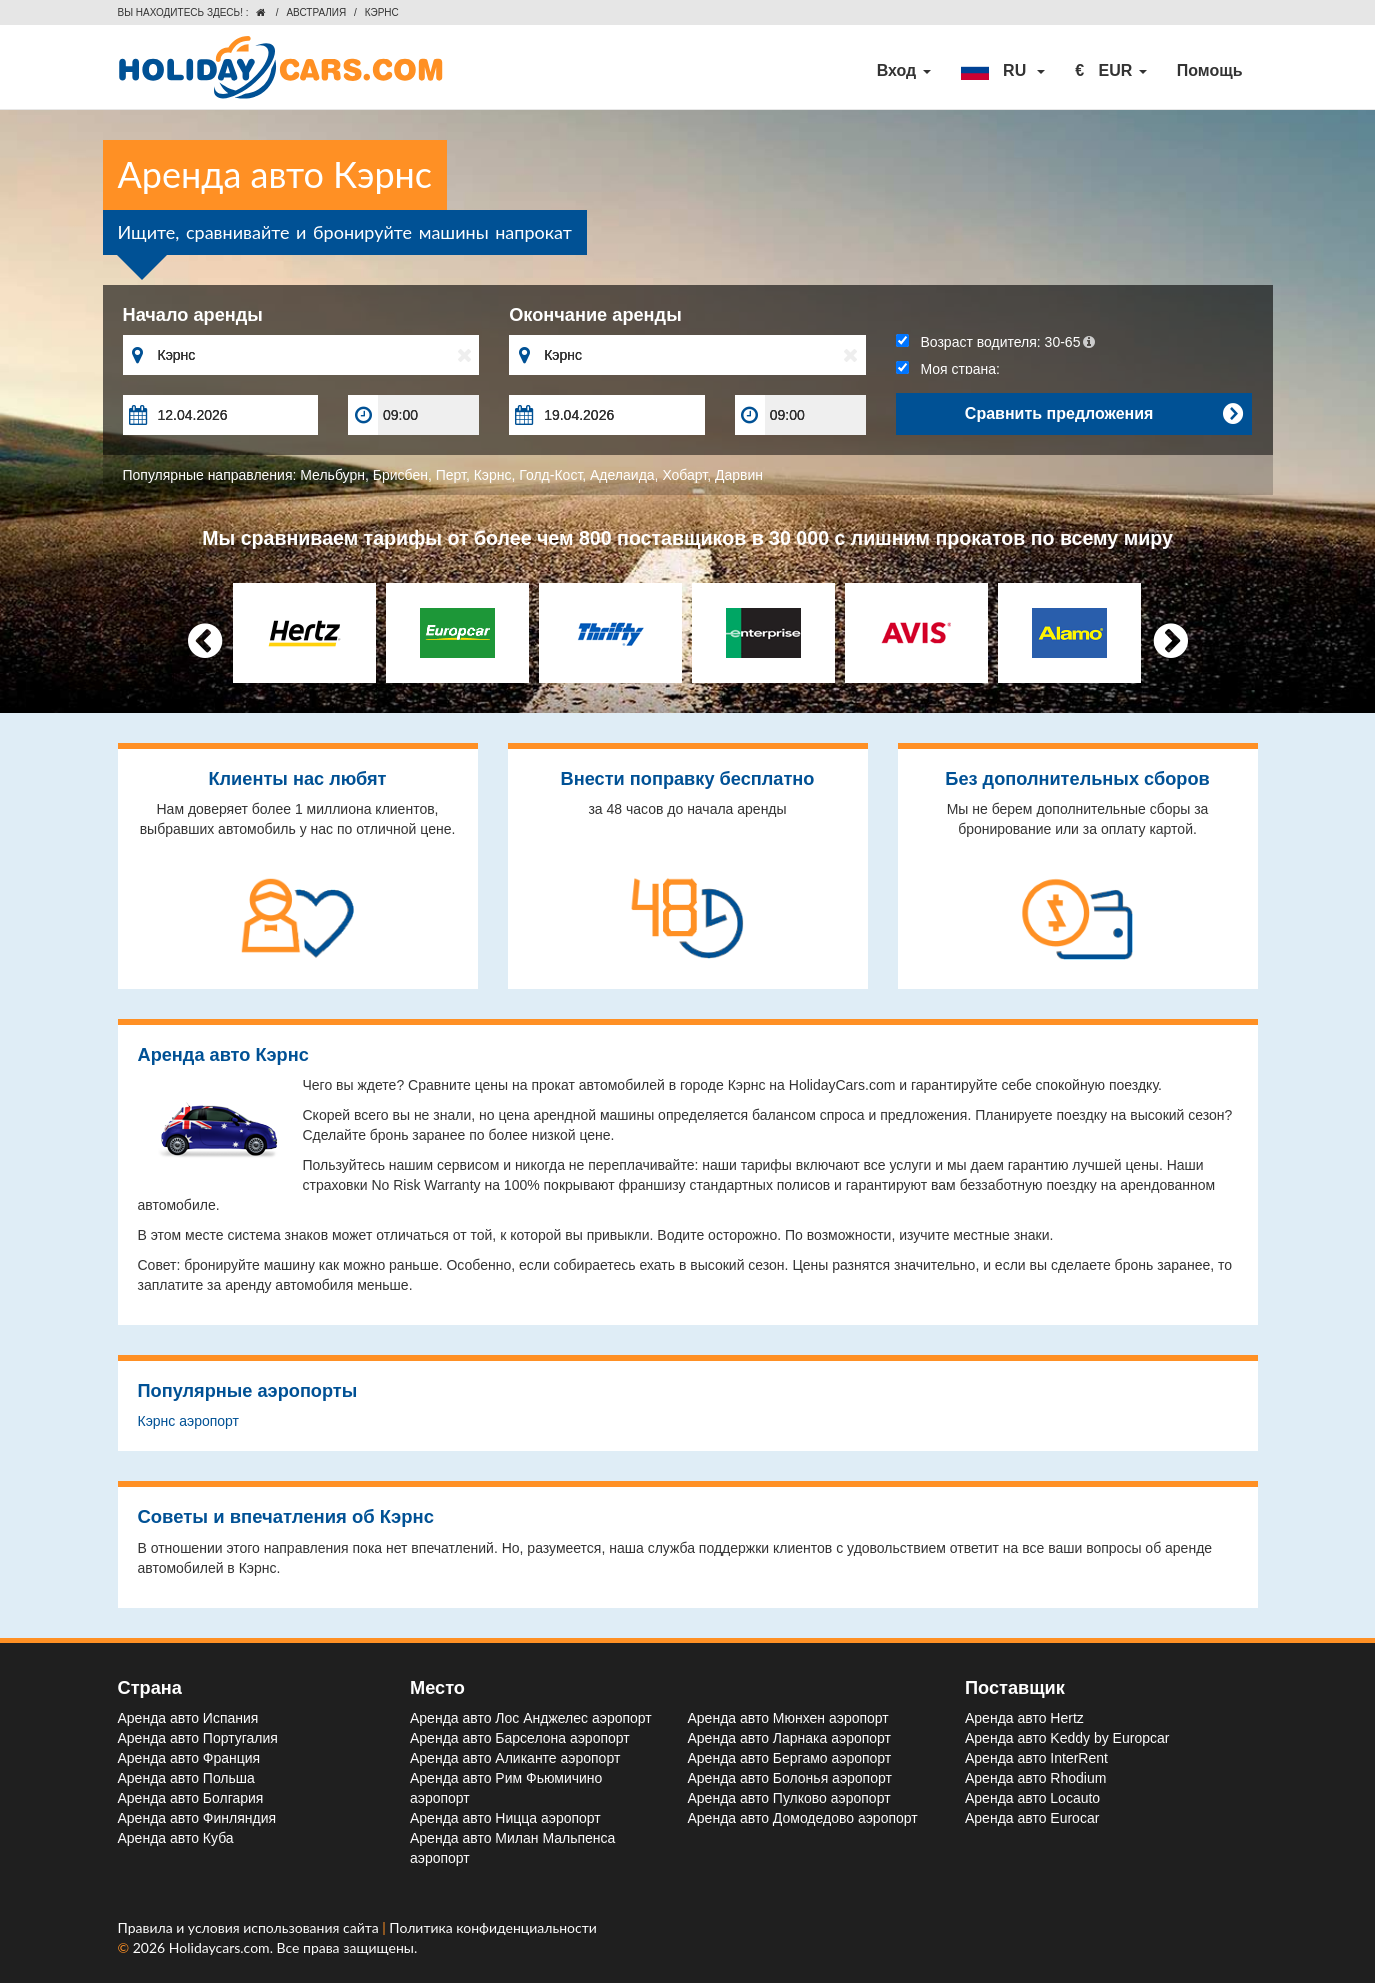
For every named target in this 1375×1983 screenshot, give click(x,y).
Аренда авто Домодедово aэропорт (803, 1818)
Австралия (316, 12)
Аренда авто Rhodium (1035, 1778)
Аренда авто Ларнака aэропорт (789, 1738)
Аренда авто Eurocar (1032, 1818)
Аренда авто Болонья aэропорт (790, 1778)
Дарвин (739, 475)
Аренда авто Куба (176, 1838)
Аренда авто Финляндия (197, 1818)
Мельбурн (332, 475)
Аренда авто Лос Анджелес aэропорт (531, 1718)
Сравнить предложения (1104, 414)
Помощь (1210, 70)
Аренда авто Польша (186, 1778)
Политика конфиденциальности (493, 1927)
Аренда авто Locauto (1032, 1798)
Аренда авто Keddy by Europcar (1067, 1738)
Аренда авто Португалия (198, 1738)
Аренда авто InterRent (1036, 1758)
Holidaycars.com (219, 1947)
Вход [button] (904, 70)
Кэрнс (493, 475)
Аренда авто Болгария (191, 1798)
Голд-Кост (550, 475)
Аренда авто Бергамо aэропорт (790, 1758)
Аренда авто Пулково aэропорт (789, 1798)
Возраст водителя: (996, 342)
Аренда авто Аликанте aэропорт (515, 1758)
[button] (1003, 71)
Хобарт (684, 475)
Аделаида (622, 475)
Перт (451, 475)
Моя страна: (948, 369)
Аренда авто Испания (188, 1718)
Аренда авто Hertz (1024, 1718)
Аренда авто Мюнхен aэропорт (788, 1718)
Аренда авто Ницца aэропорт (505, 1818)
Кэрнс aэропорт (188, 1421)
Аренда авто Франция (189, 1758)
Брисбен (400, 475)
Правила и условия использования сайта (250, 1927)
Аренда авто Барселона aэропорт (520, 1738)
